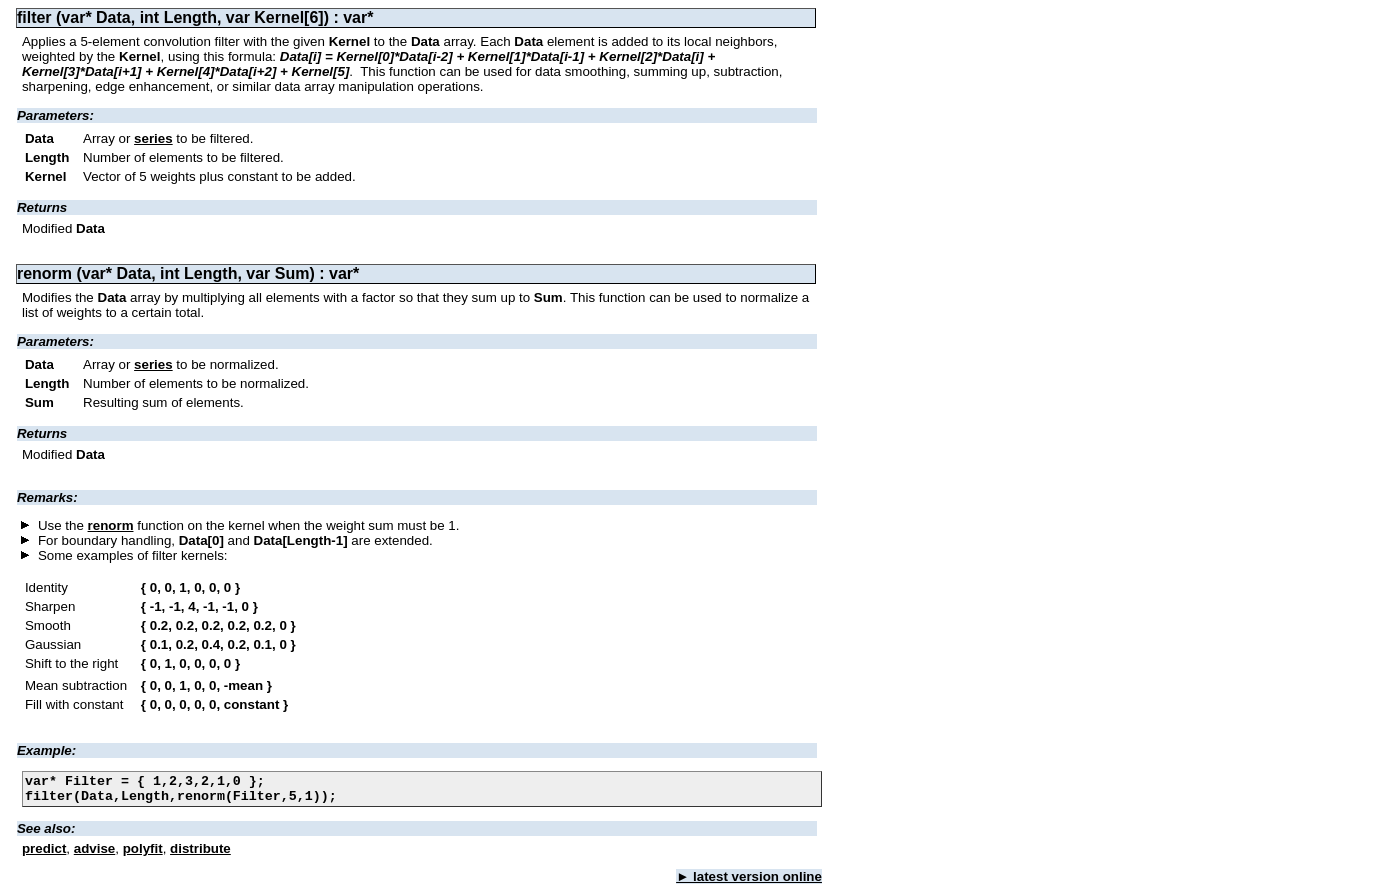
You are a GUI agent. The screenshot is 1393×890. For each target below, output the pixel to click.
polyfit (143, 854)
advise (95, 854)
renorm (111, 525)
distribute (200, 854)
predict (44, 854)
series (153, 138)
